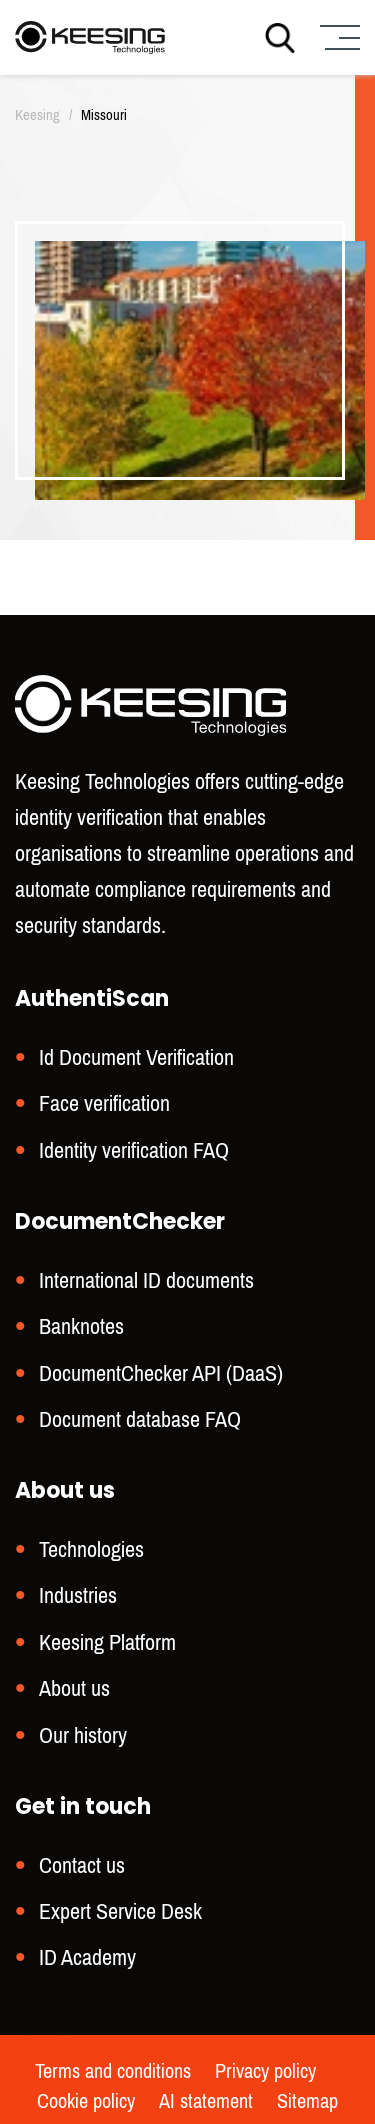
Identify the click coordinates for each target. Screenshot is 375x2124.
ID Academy (87, 1957)
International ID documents (146, 1280)
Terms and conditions (113, 2072)
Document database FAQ (140, 1419)
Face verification (104, 1103)
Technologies (91, 1549)
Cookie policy (86, 2102)
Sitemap (307, 2102)
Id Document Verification (136, 1057)
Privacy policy (265, 2072)
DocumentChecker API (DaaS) (161, 1373)
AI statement (206, 2102)
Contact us (82, 1865)
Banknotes (81, 1326)
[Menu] (337, 37)
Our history (83, 1735)
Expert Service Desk (120, 1911)
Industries (78, 1595)
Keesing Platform (107, 1642)
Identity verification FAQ (134, 1150)
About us (74, 1688)
